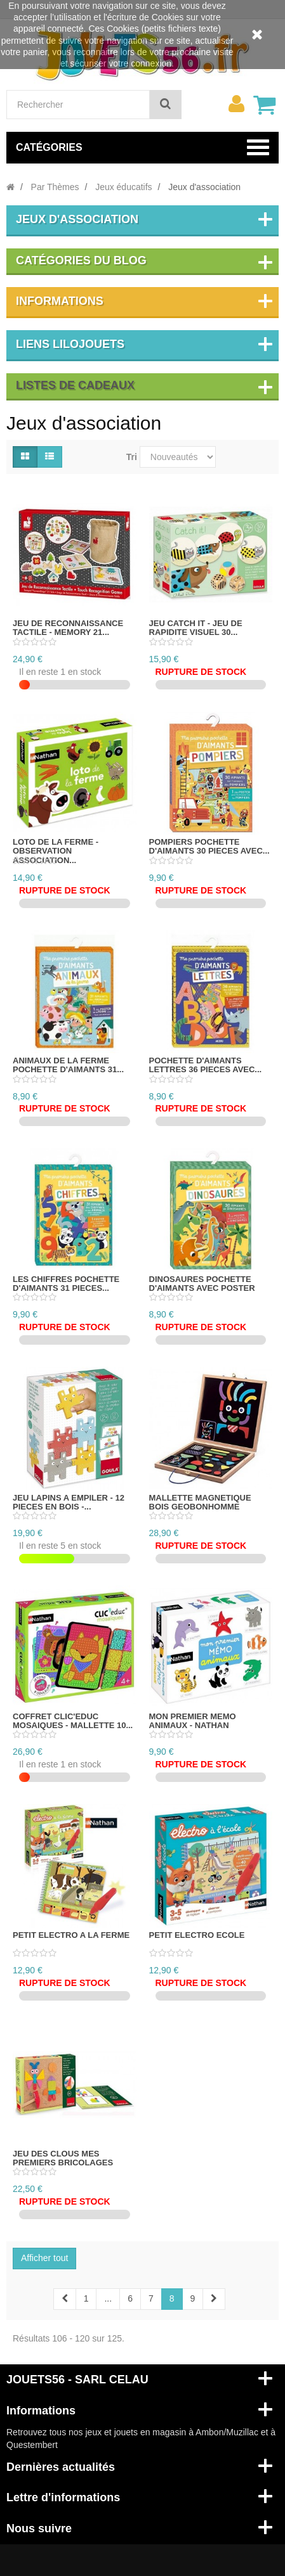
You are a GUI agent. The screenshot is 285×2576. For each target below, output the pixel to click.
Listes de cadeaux (75, 385)
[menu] (236, 104)
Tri (131, 457)
